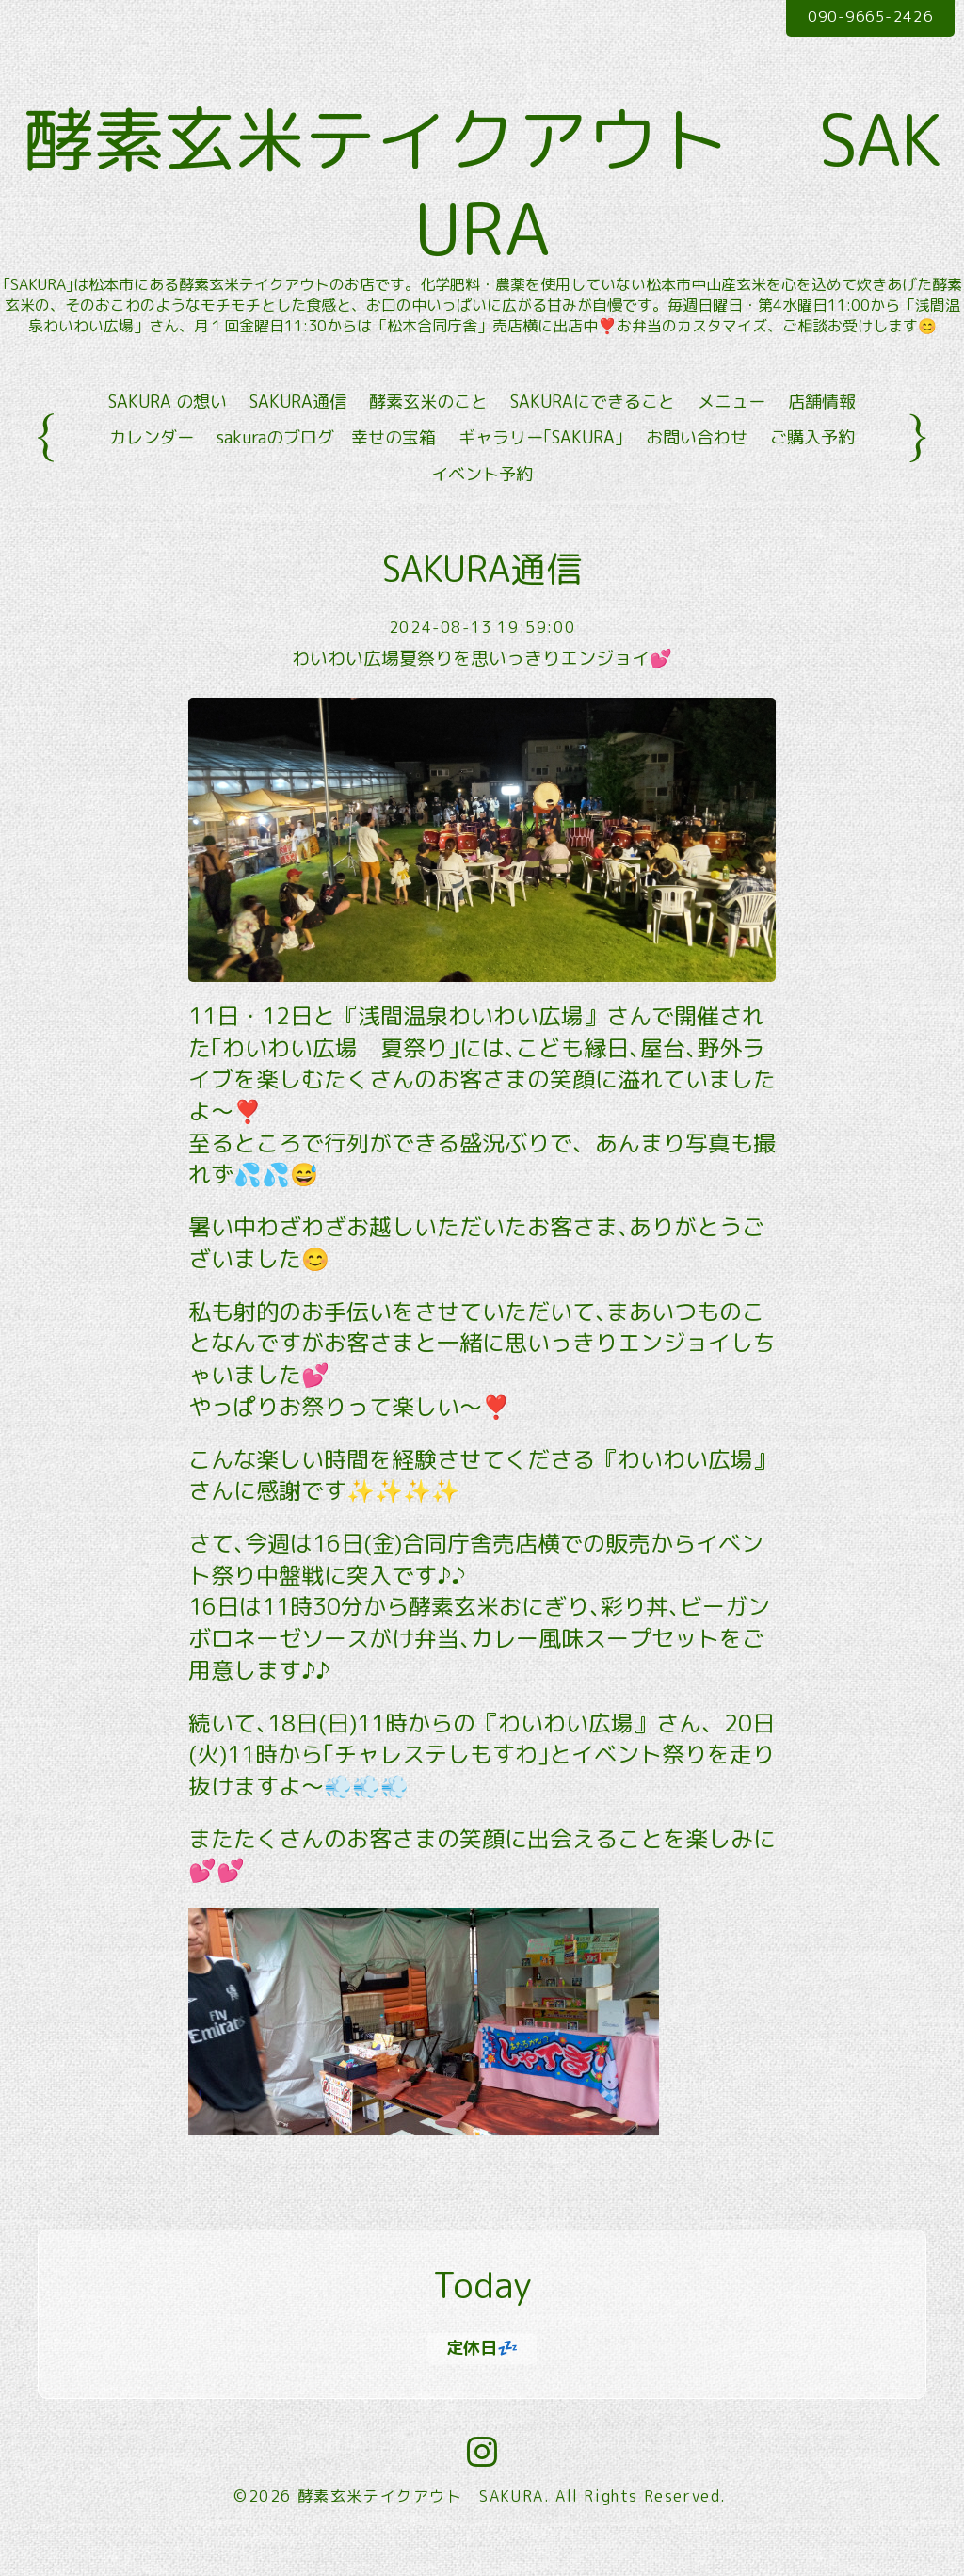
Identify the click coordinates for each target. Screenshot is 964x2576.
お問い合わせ (696, 469)
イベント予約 (482, 505)
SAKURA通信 (297, 432)
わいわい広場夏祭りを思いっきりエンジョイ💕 (482, 689)
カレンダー (151, 469)
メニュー (731, 432)
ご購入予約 (812, 469)
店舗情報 (822, 432)
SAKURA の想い (167, 432)
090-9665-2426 (862, 18)
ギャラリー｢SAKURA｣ (540, 469)
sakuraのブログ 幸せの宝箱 (326, 469)
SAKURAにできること (592, 432)
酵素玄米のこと (428, 432)
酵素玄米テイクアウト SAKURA (420, 2528)
